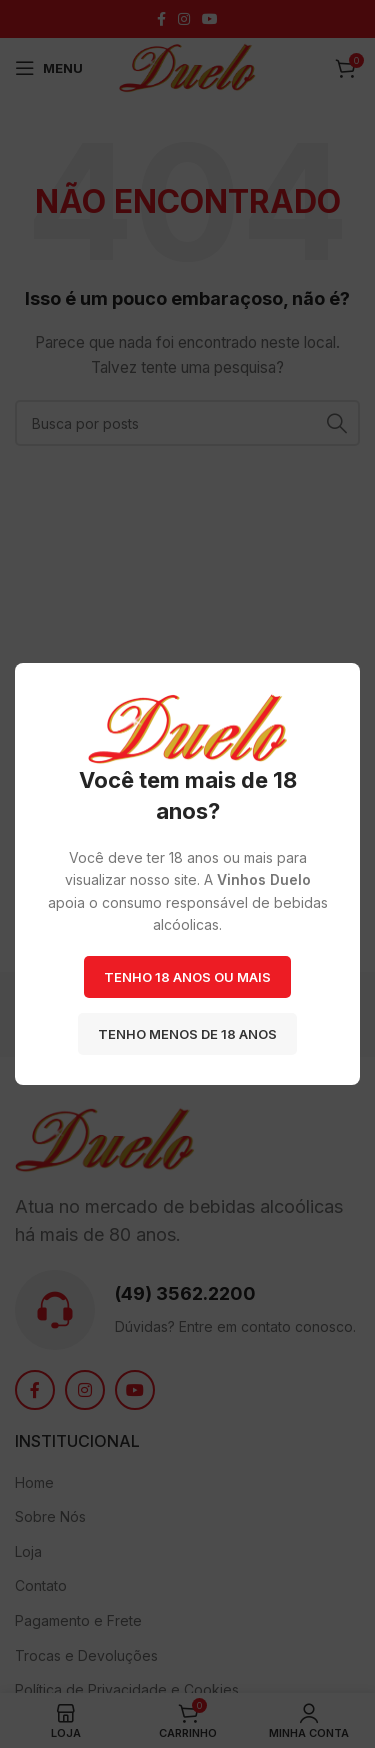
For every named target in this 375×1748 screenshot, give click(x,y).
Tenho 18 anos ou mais (187, 977)
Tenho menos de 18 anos (187, 1034)
